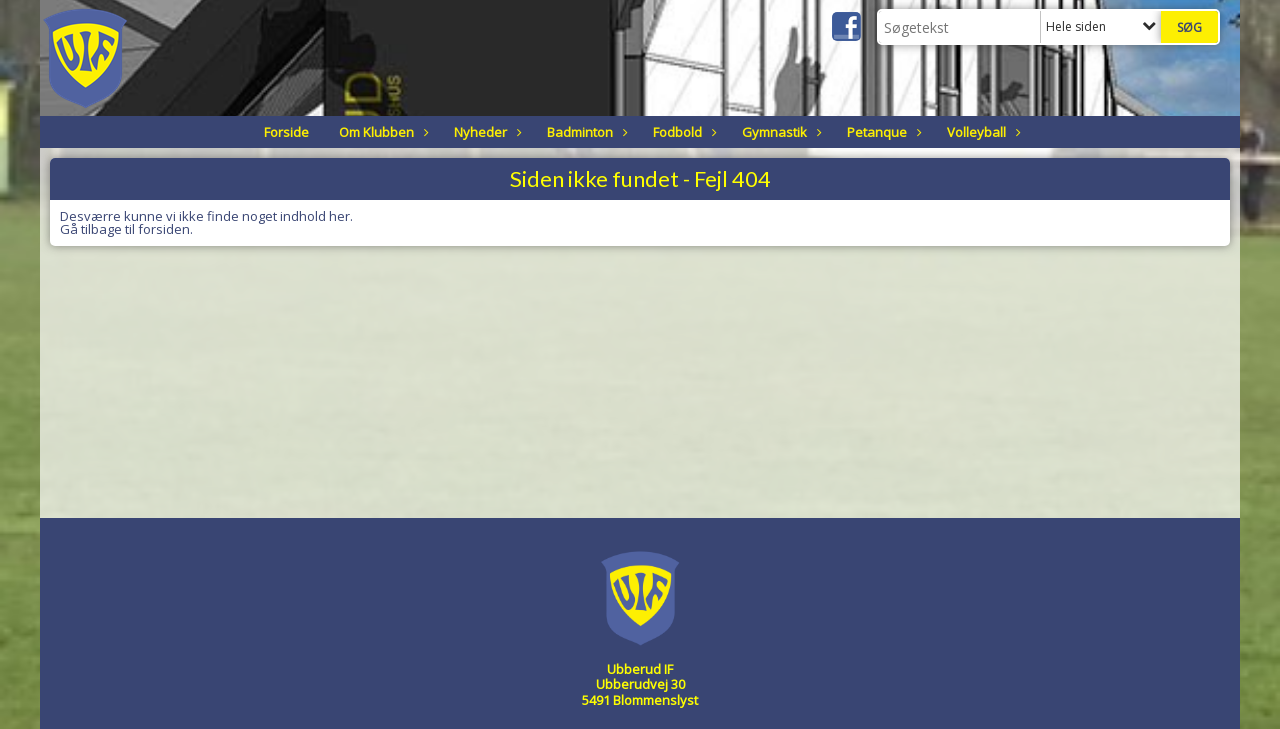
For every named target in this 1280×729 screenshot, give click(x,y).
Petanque (882, 132)
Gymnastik (779, 132)
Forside (286, 132)
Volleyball (981, 132)
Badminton (585, 132)
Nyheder (485, 132)
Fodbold (682, 132)
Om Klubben (381, 132)
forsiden (164, 229)
